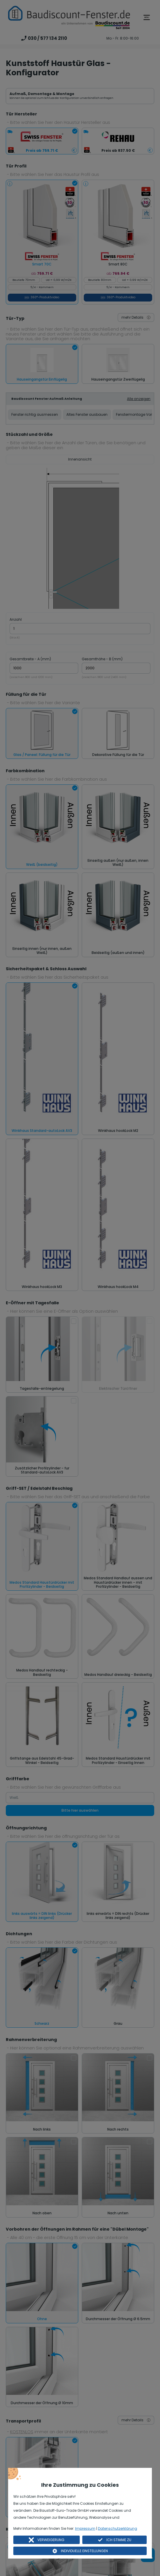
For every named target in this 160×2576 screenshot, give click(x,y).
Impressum (85, 2528)
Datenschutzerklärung (117, 2528)
